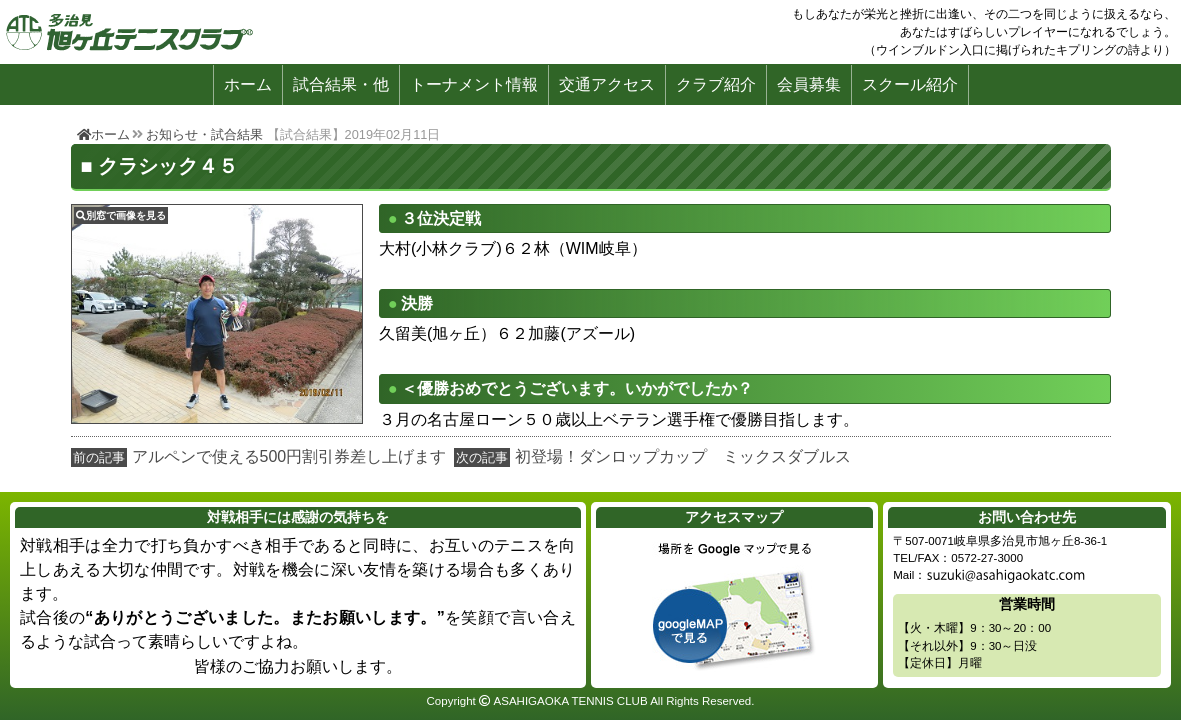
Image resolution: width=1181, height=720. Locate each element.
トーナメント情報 (474, 84)
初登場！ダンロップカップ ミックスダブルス (683, 456)
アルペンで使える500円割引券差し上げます (289, 456)
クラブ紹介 (716, 84)
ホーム (248, 84)
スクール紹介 (910, 84)
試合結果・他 (341, 84)
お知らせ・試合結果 (204, 134)
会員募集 (809, 84)
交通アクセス (607, 84)
